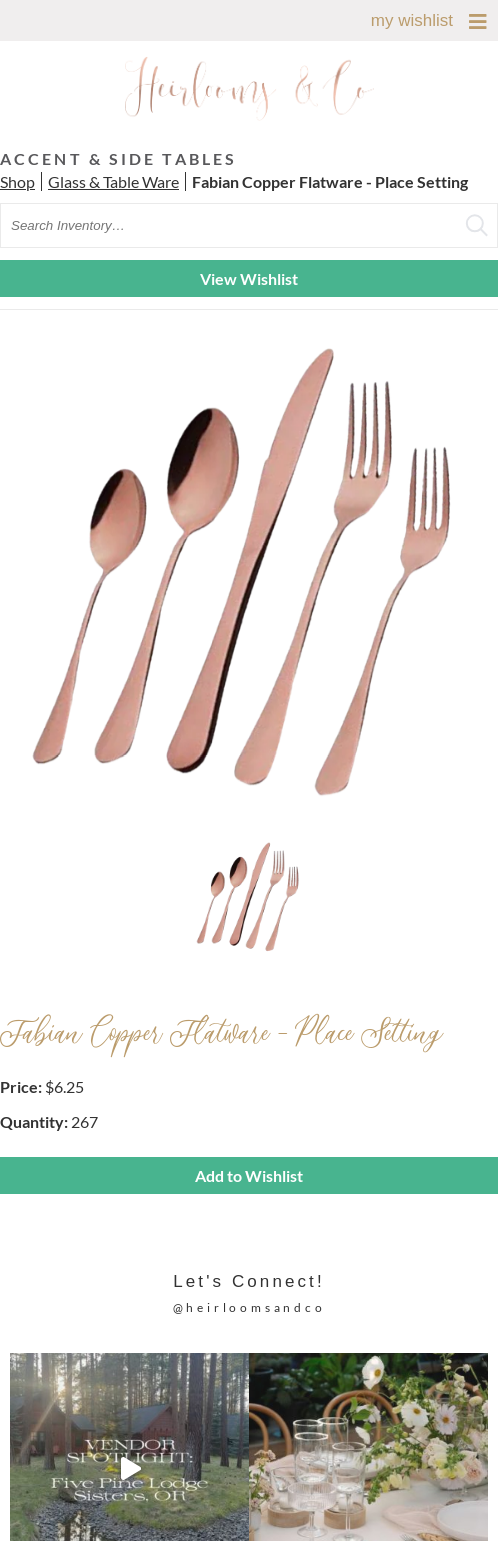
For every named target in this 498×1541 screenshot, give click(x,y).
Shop (17, 181)
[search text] (249, 225)
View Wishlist (249, 278)
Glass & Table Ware (113, 181)
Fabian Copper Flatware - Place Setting (330, 181)
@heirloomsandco (249, 1307)
